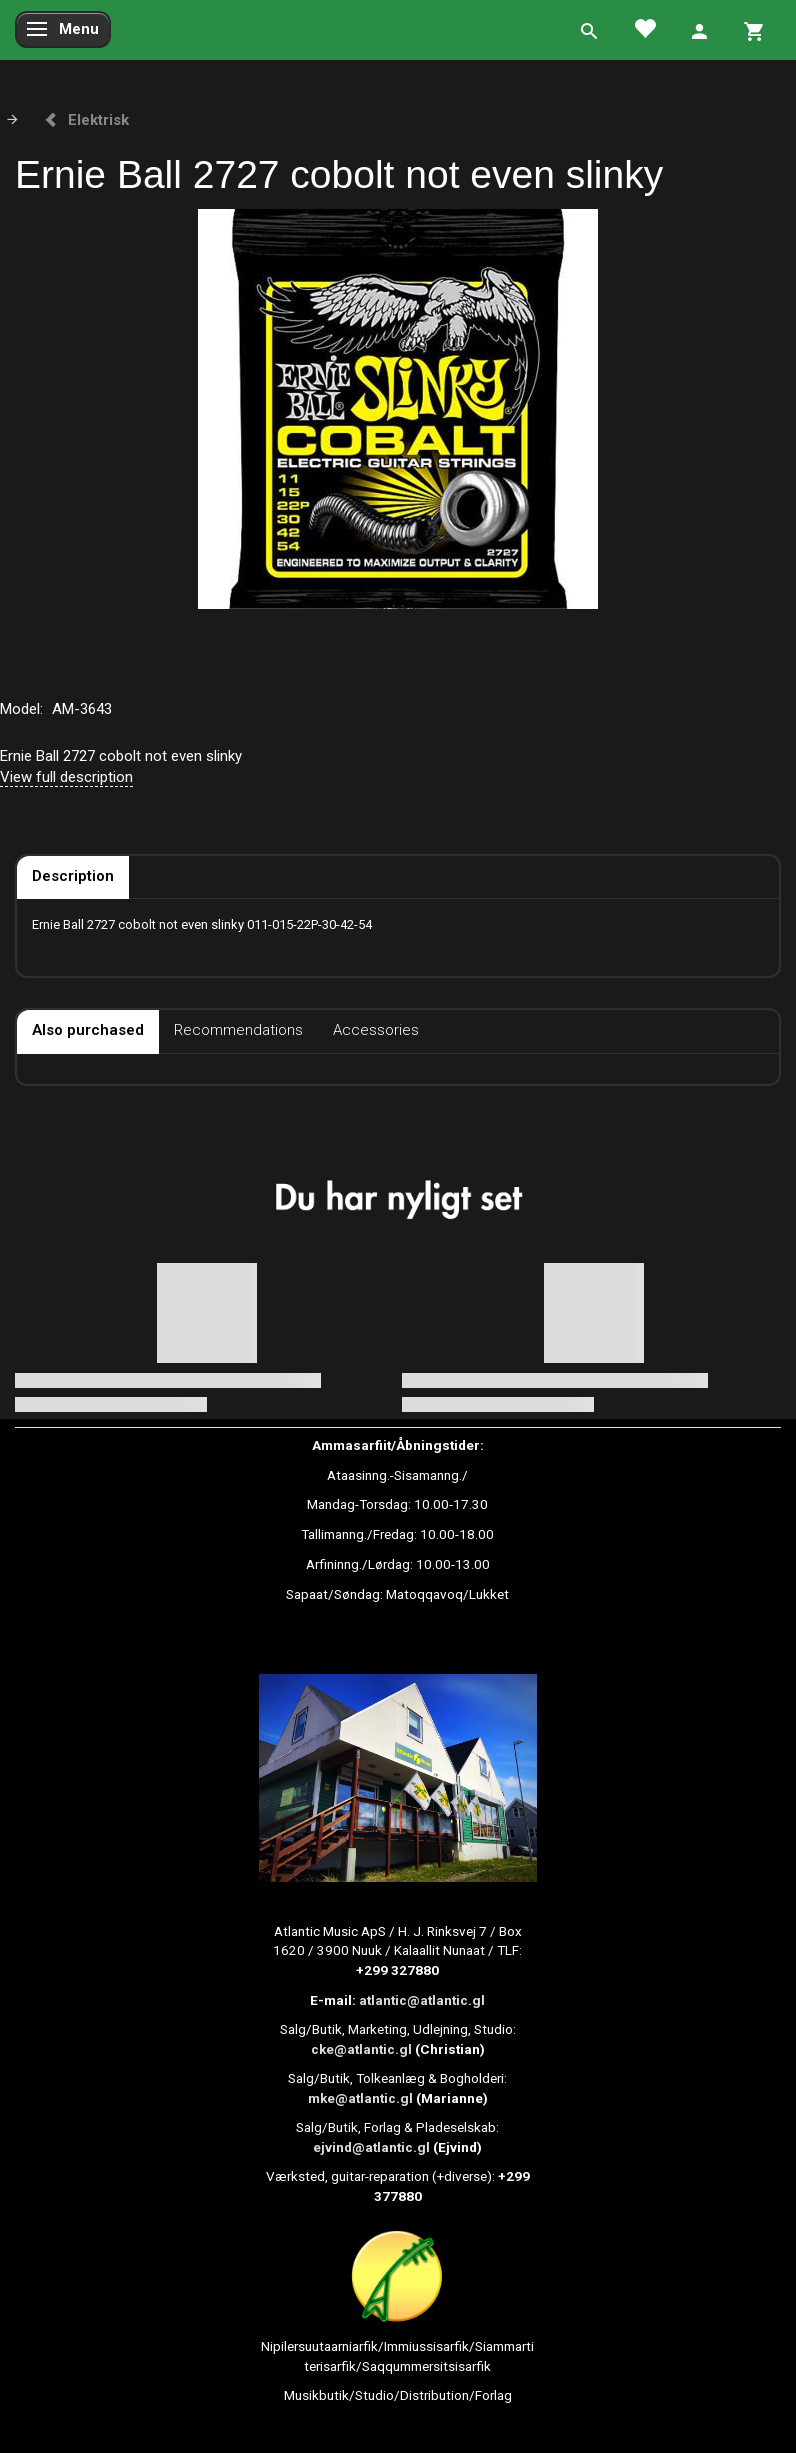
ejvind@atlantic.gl (371, 2147)
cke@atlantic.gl (361, 2049)
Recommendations (238, 1030)
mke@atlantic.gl (360, 2098)
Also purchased (88, 1030)
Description (73, 876)
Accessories (376, 1030)
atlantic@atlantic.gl (422, 2000)
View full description (66, 777)
